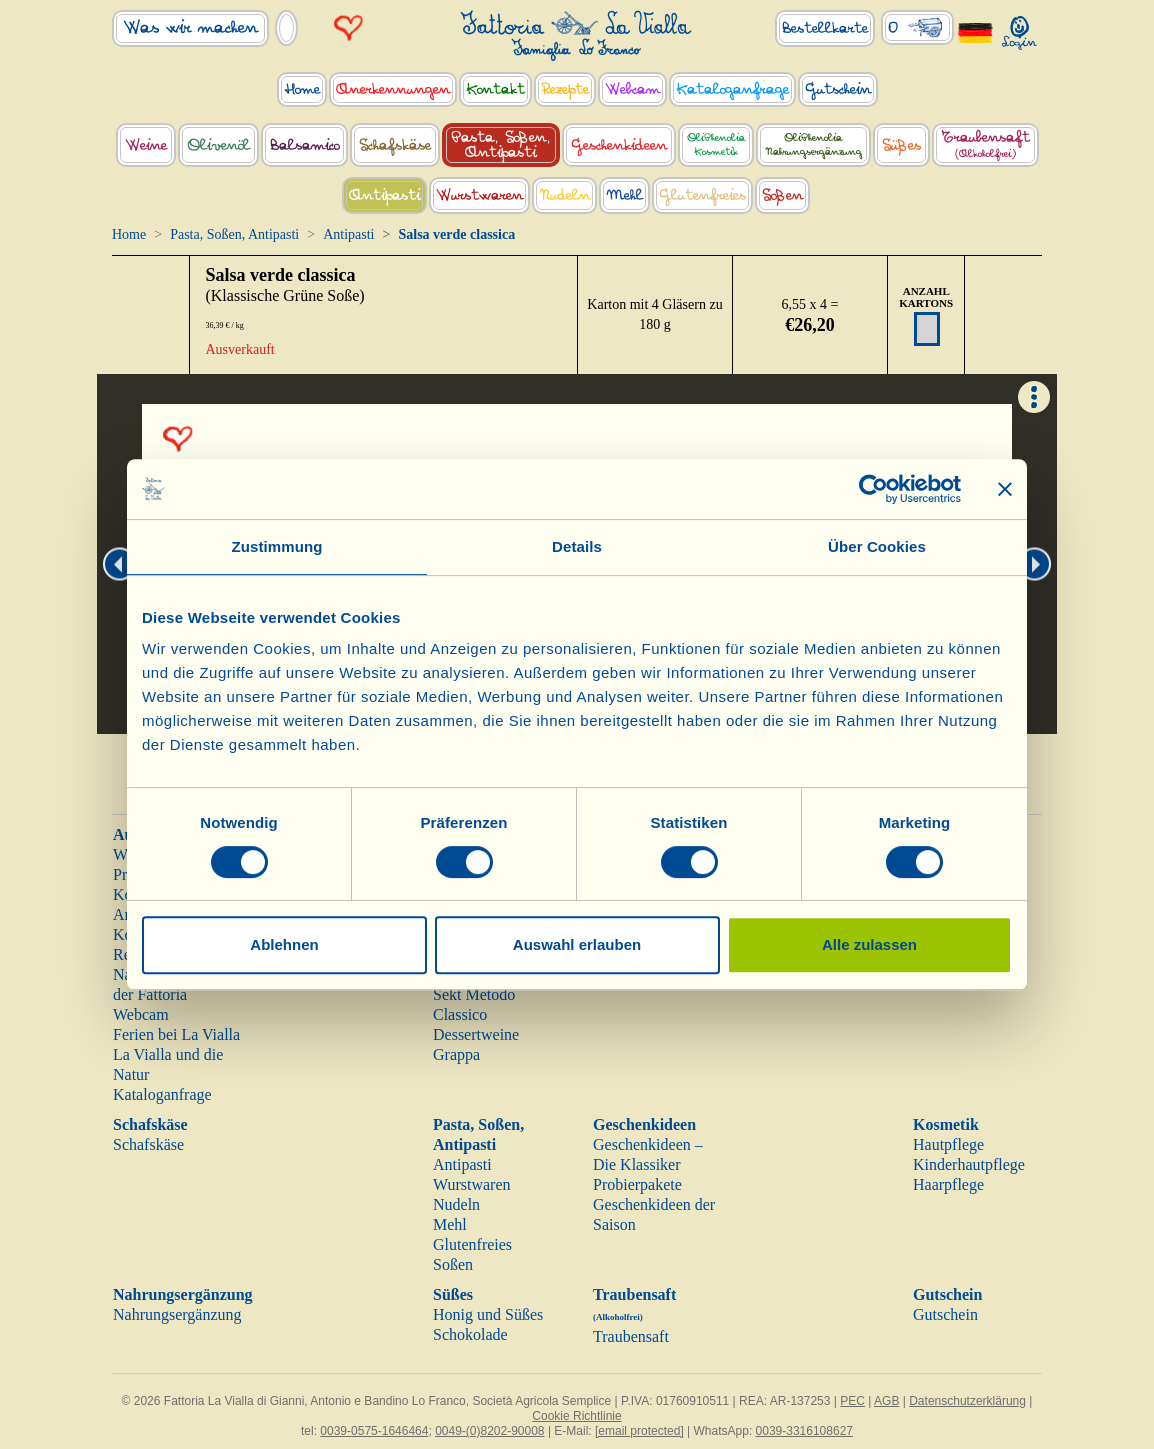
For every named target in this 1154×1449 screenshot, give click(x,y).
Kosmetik (946, 1124)
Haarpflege (948, 1184)
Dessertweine (476, 1034)
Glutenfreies (472, 1244)
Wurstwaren (472, 1184)
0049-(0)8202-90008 (489, 1431)
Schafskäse (150, 1124)
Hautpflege (948, 1144)
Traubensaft (631, 1336)
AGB (886, 1401)
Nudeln (456, 1204)
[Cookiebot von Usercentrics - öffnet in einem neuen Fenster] (873, 489)
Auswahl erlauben (577, 944)
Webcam (141, 1014)
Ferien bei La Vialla (176, 1034)
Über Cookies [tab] (877, 546)
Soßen (453, 1264)
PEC (852, 1401)
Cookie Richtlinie (576, 1416)
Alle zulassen (869, 944)
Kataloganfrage (162, 1094)
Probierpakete (637, 1184)
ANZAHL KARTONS (926, 297)
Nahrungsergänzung (183, 1294)
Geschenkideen (644, 1124)
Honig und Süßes (488, 1314)
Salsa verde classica (280, 275)
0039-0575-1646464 (374, 1431)
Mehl (450, 1224)
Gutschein (947, 1294)
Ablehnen (284, 944)
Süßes (453, 1294)
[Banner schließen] (1005, 489)
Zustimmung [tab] (277, 546)
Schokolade (470, 1334)
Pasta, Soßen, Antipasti (234, 234)
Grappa (456, 1054)
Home (129, 234)
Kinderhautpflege (969, 1164)
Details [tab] (577, 546)
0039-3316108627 (804, 1431)
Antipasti (348, 234)
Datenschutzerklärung (967, 1401)
